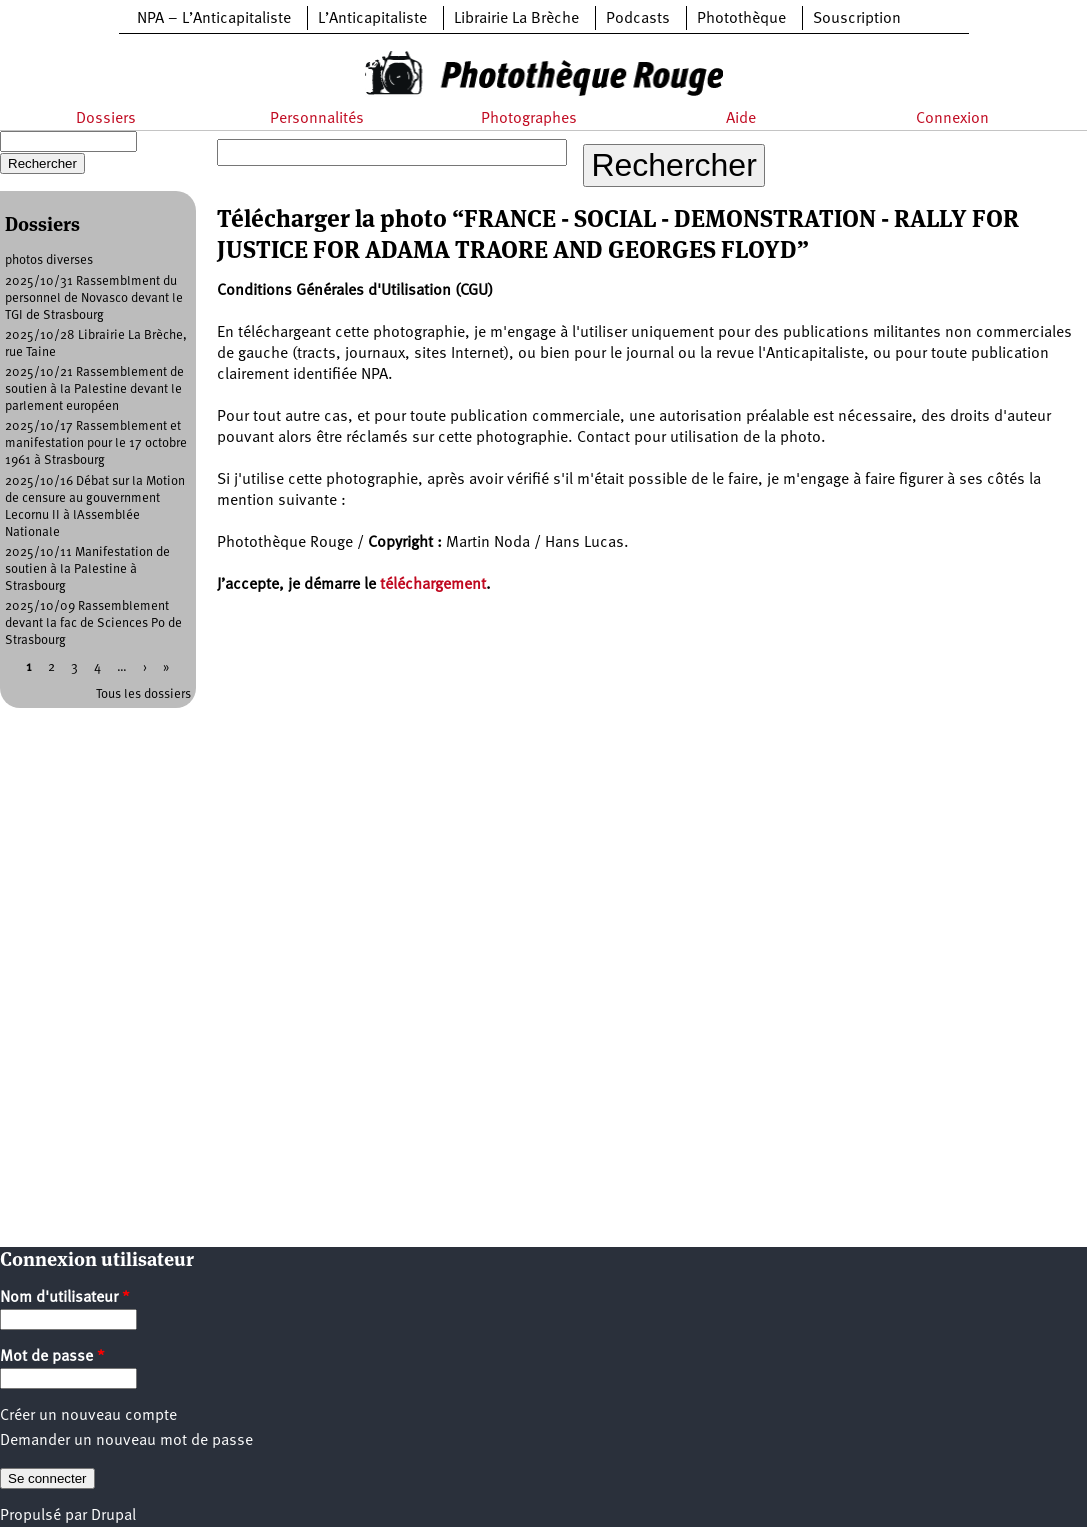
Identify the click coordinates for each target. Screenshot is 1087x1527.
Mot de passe (52, 1357)
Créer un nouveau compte (88, 1416)
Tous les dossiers (143, 694)
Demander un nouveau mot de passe (126, 1441)
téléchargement (433, 585)
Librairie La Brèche (516, 19)
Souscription (857, 19)
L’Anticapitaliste (372, 19)
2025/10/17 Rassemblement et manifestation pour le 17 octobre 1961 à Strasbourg (96, 443)
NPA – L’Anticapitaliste (214, 19)
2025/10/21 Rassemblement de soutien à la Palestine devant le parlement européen (94, 389)
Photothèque (741, 19)
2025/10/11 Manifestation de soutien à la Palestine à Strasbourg (87, 569)
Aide (741, 119)
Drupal (113, 1516)
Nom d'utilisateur (65, 1298)
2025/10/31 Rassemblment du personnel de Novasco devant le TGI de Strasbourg (94, 298)
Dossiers (106, 119)
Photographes (529, 119)
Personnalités (317, 119)
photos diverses (49, 260)
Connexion (952, 119)
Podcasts (638, 19)
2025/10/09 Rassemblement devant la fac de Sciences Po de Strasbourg (93, 623)
